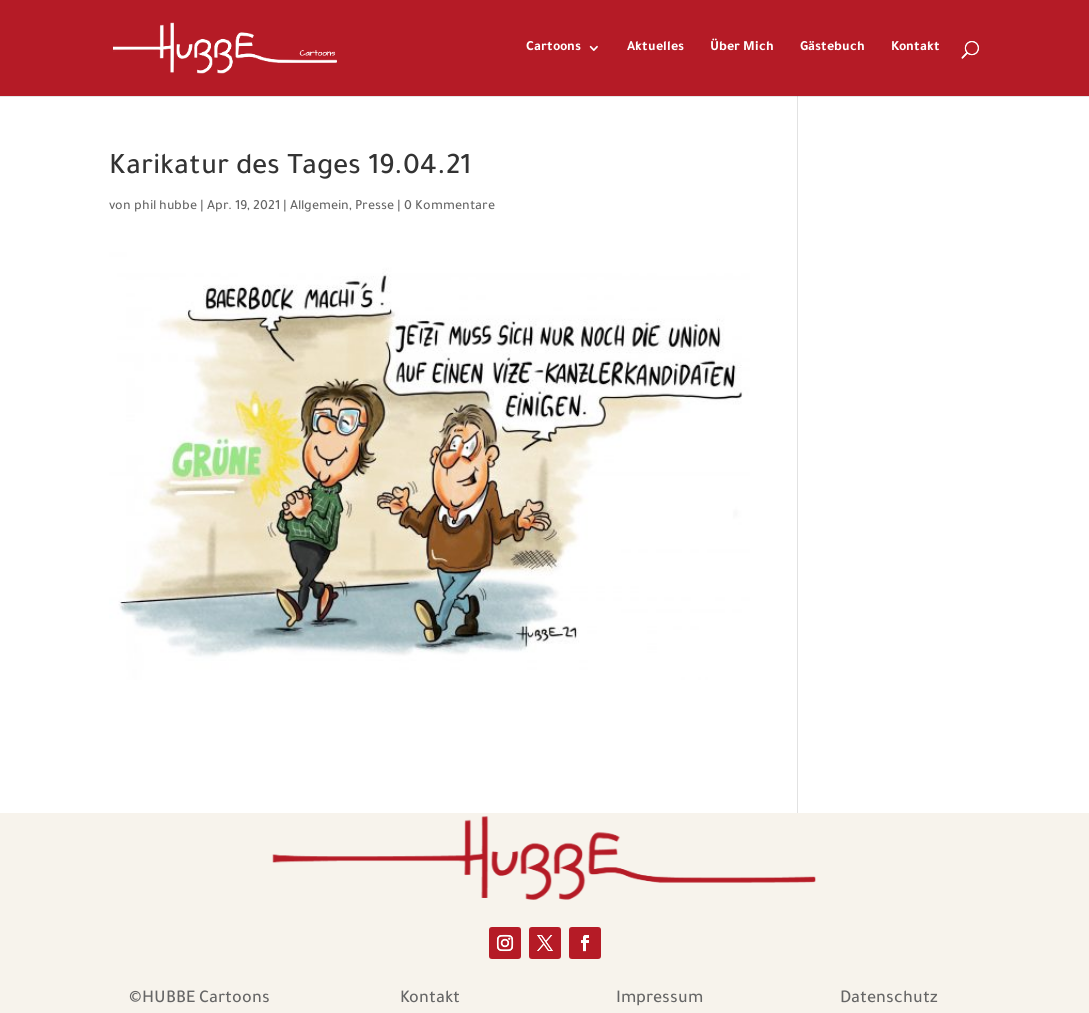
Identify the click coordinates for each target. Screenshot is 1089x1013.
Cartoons (553, 48)
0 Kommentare (449, 207)
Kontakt (915, 48)
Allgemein (319, 207)
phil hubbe (165, 207)
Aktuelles (655, 48)
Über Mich (742, 48)
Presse (374, 207)
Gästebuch (832, 48)
